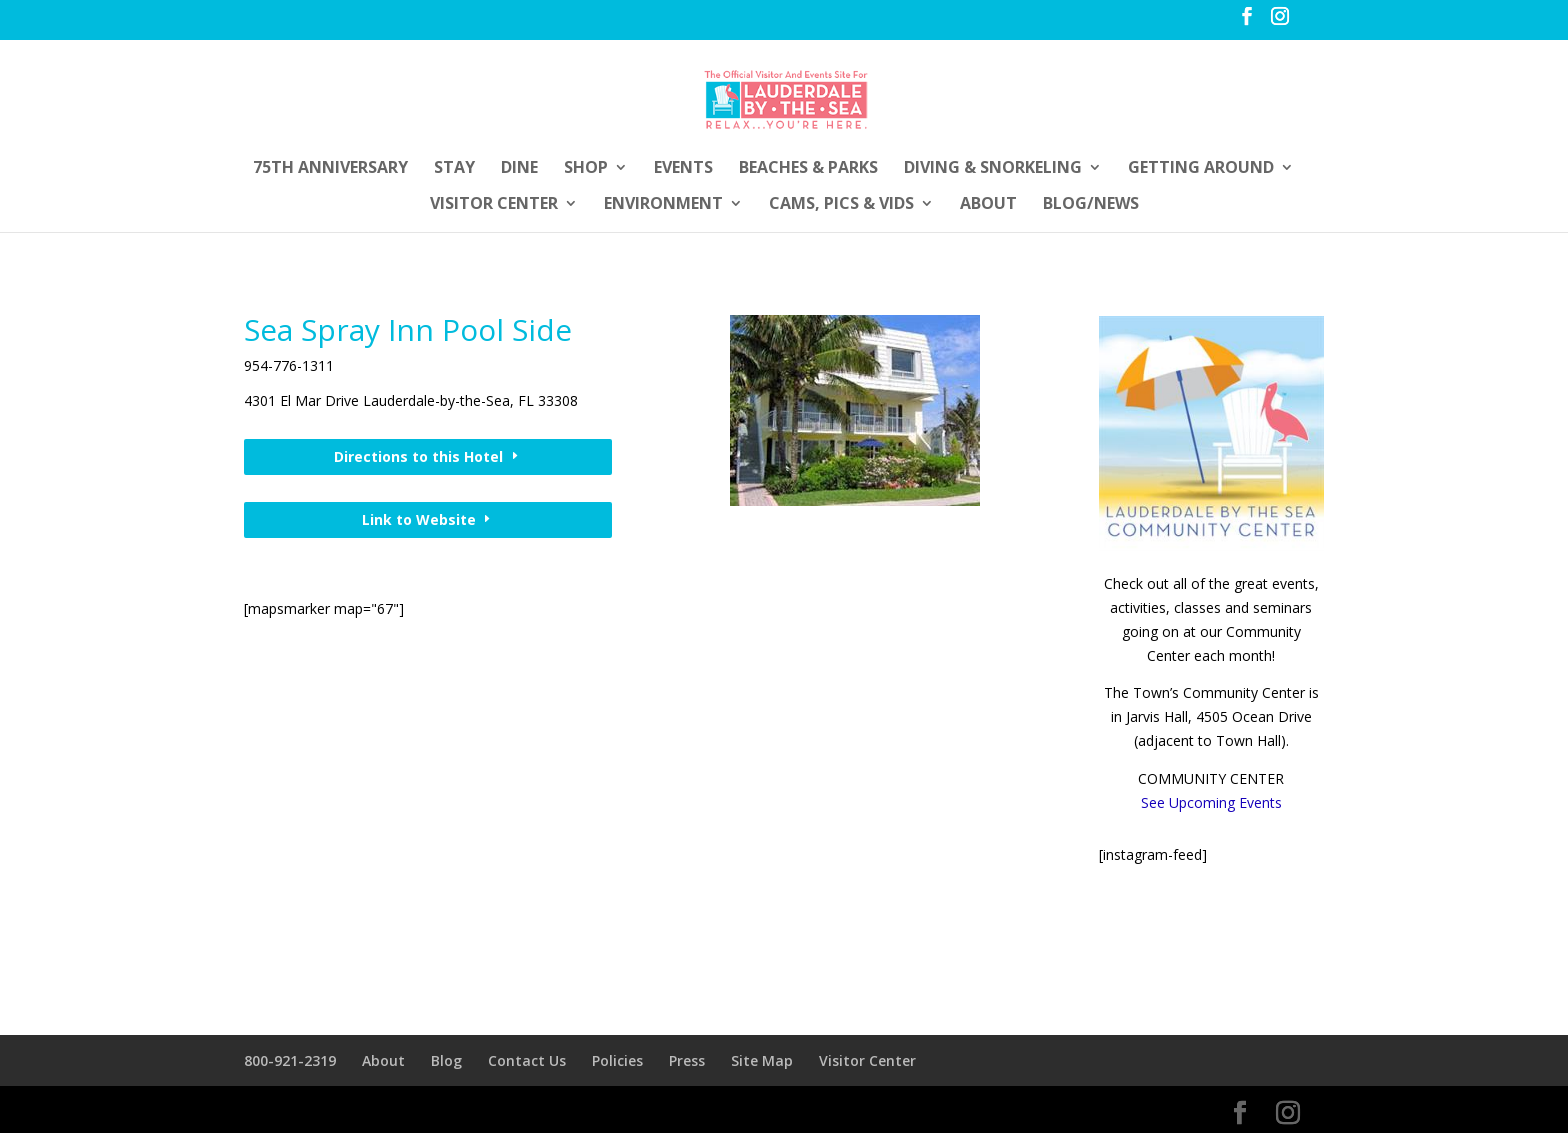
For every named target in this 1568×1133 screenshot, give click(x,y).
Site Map (762, 1060)
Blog (446, 1060)
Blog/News (1091, 205)
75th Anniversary (330, 169)
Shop (586, 169)
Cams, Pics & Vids (841, 205)
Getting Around (1201, 169)
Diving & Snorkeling (993, 169)
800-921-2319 (290, 1060)
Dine (519, 169)
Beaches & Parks (808, 169)
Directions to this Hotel (418, 456)
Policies (617, 1060)
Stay (454, 169)
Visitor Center (494, 205)
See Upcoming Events (1211, 802)
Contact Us (527, 1060)
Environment (663, 205)
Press (687, 1060)
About (988, 205)
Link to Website (419, 519)
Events (683, 169)
